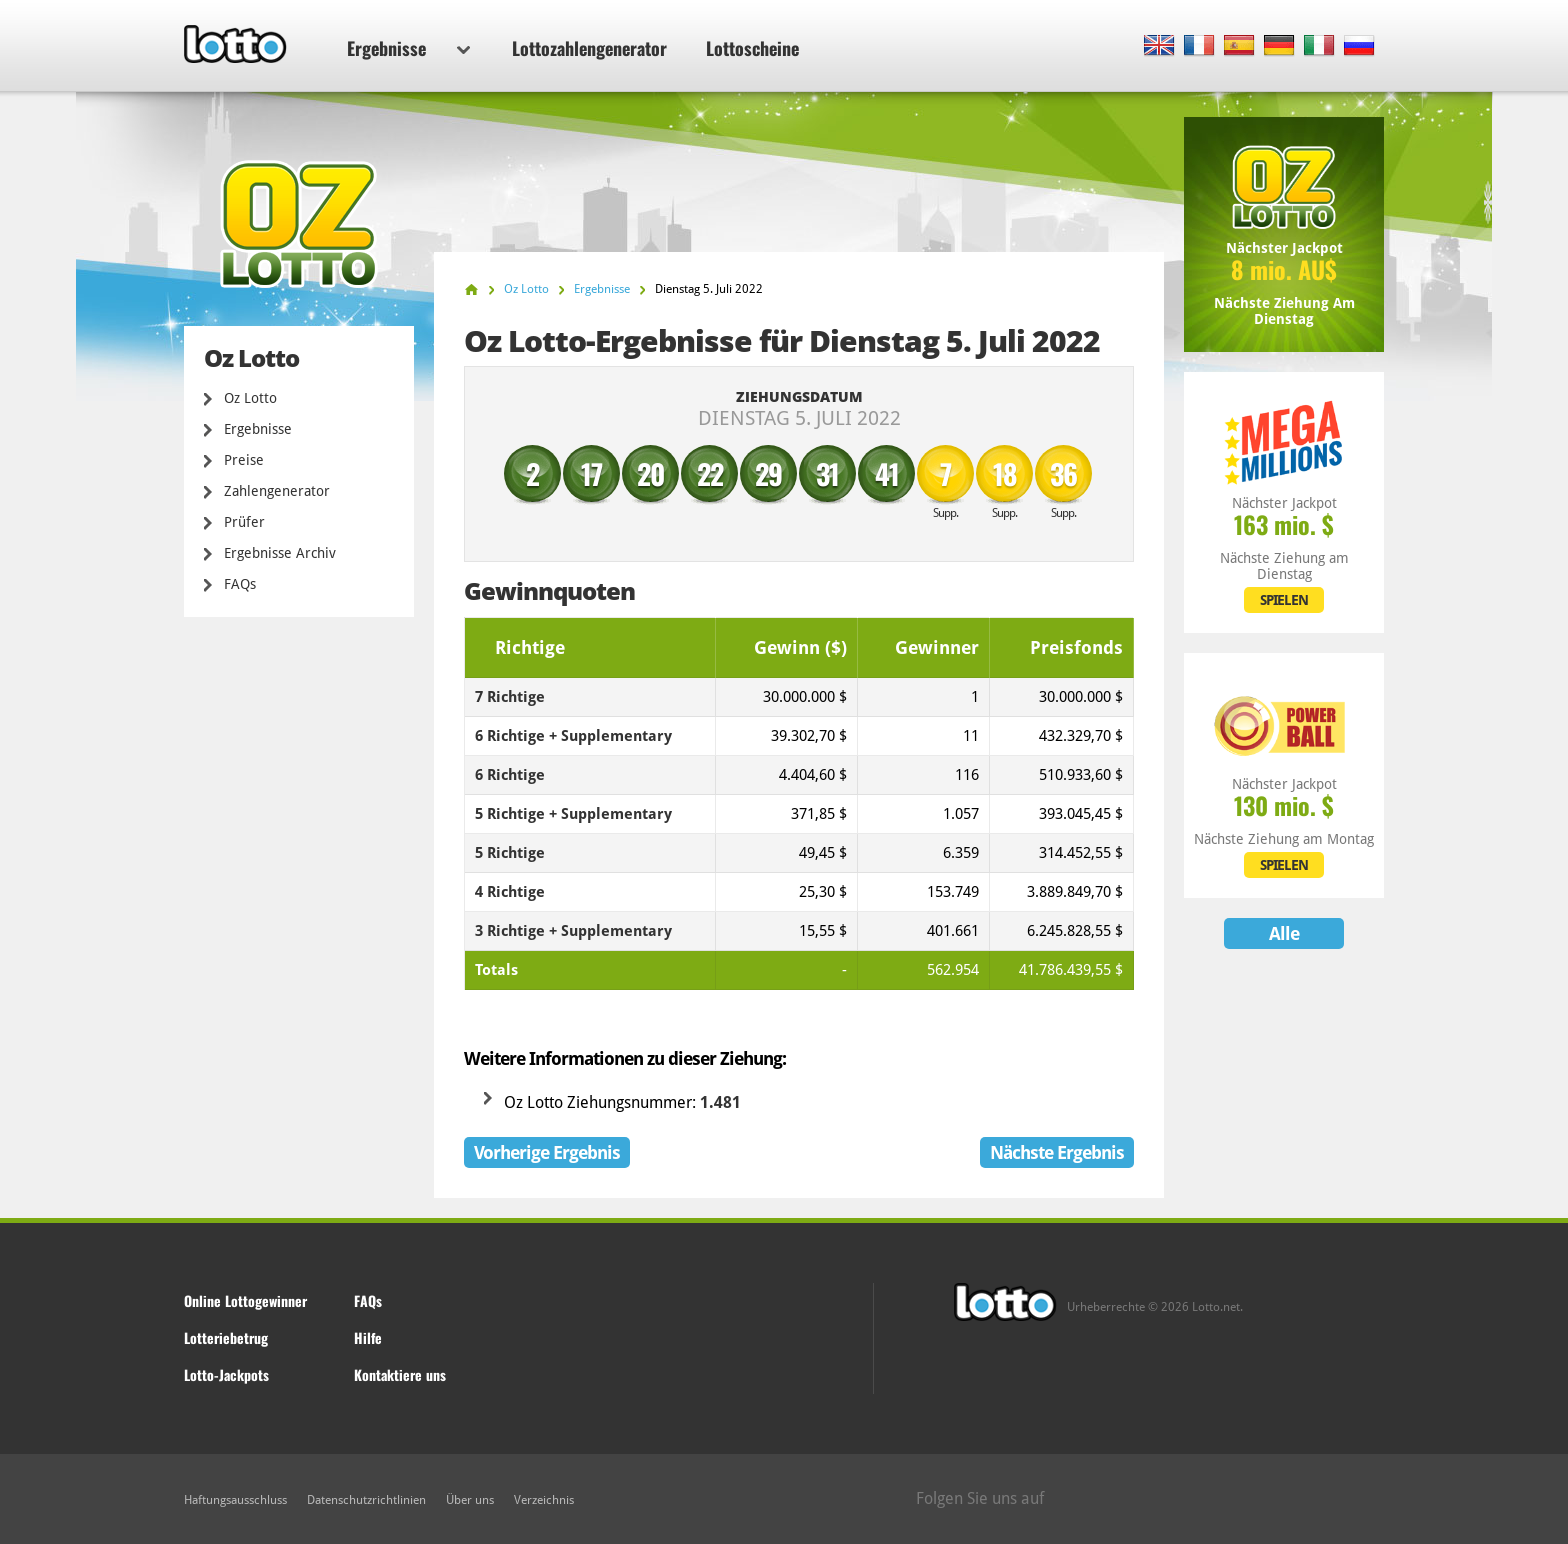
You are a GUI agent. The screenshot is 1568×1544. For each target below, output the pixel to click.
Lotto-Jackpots (226, 1374)
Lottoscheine (752, 48)
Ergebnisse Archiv (280, 553)
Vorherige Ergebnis (547, 1152)
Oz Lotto (250, 398)
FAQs (240, 584)
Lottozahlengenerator (589, 48)
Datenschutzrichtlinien (366, 1500)
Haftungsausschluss (235, 1500)
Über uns (470, 1500)
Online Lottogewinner (245, 1300)
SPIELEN (1284, 600)
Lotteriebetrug (226, 1337)
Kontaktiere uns (400, 1374)
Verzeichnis (544, 1500)
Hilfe (368, 1337)
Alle (1284, 933)
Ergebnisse (408, 48)
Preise (244, 460)
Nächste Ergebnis (1057, 1152)
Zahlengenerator (277, 491)
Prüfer (244, 522)
